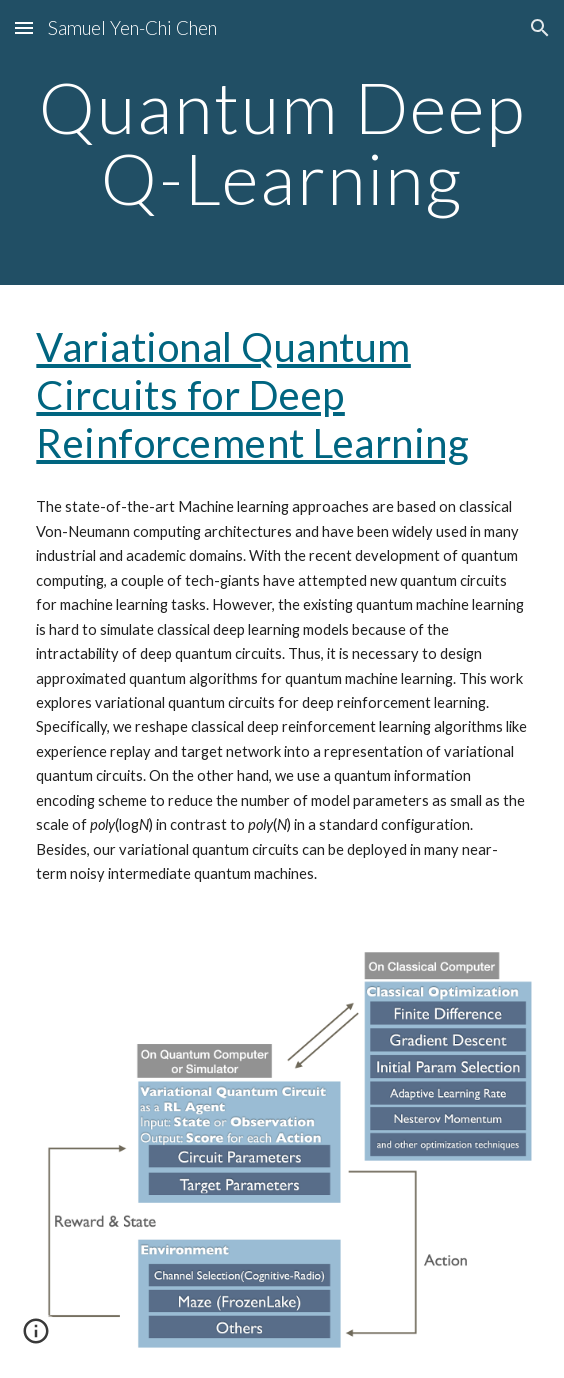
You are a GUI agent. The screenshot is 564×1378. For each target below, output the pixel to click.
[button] (24, 27)
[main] (281, 142)
